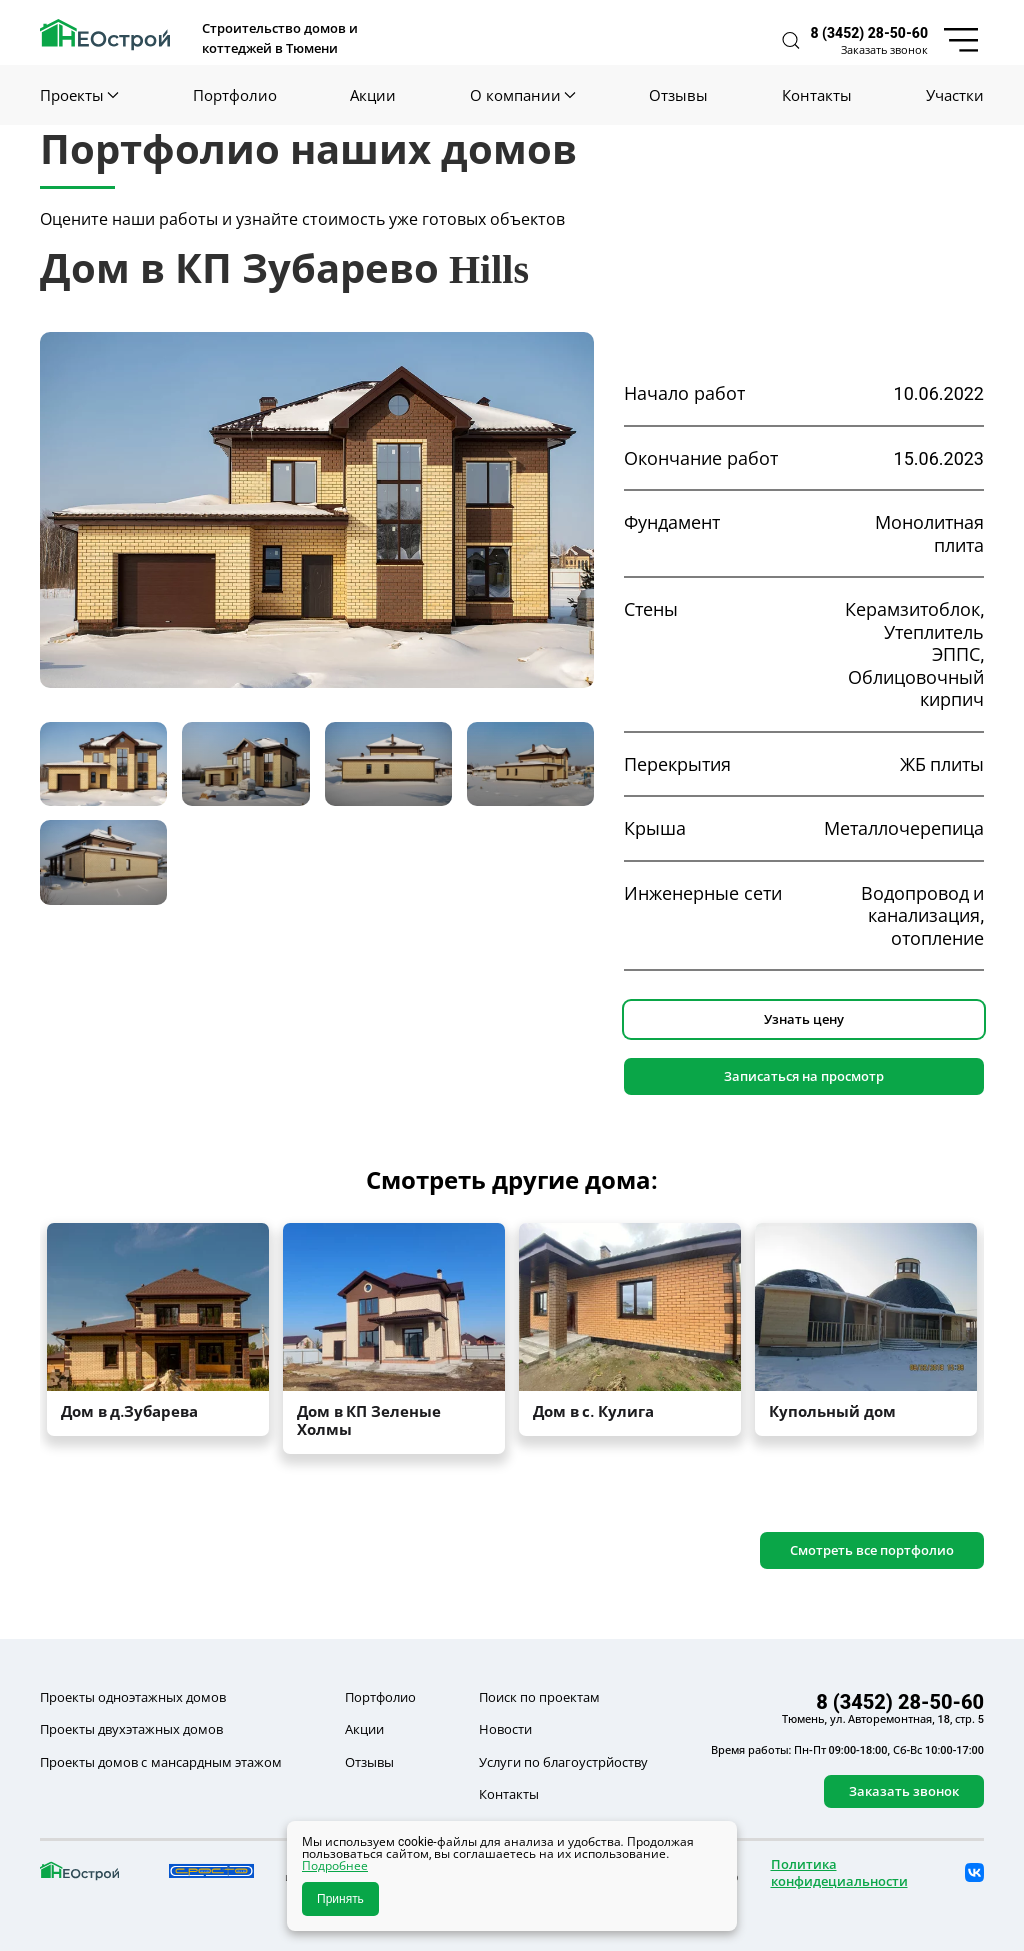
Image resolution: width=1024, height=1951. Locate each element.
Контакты (817, 95)
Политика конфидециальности (839, 1872)
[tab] (103, 764)
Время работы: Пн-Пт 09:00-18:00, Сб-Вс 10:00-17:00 (847, 1750)
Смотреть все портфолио (872, 1550)
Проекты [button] (79, 95)
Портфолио (235, 95)
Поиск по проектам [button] (539, 1697)
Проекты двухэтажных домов (131, 1729)
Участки (955, 95)
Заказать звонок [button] (884, 50)
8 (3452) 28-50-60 (869, 33)
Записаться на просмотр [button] (804, 1076)
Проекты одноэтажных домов (133, 1697)
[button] (791, 40)
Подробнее (335, 1865)
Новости (505, 1729)
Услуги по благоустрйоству (563, 1762)
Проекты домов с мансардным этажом (161, 1762)
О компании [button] (522, 95)
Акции (373, 95)
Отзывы (678, 95)
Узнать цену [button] (804, 1019)
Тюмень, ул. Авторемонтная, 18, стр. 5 (883, 1719)
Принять (340, 1899)
